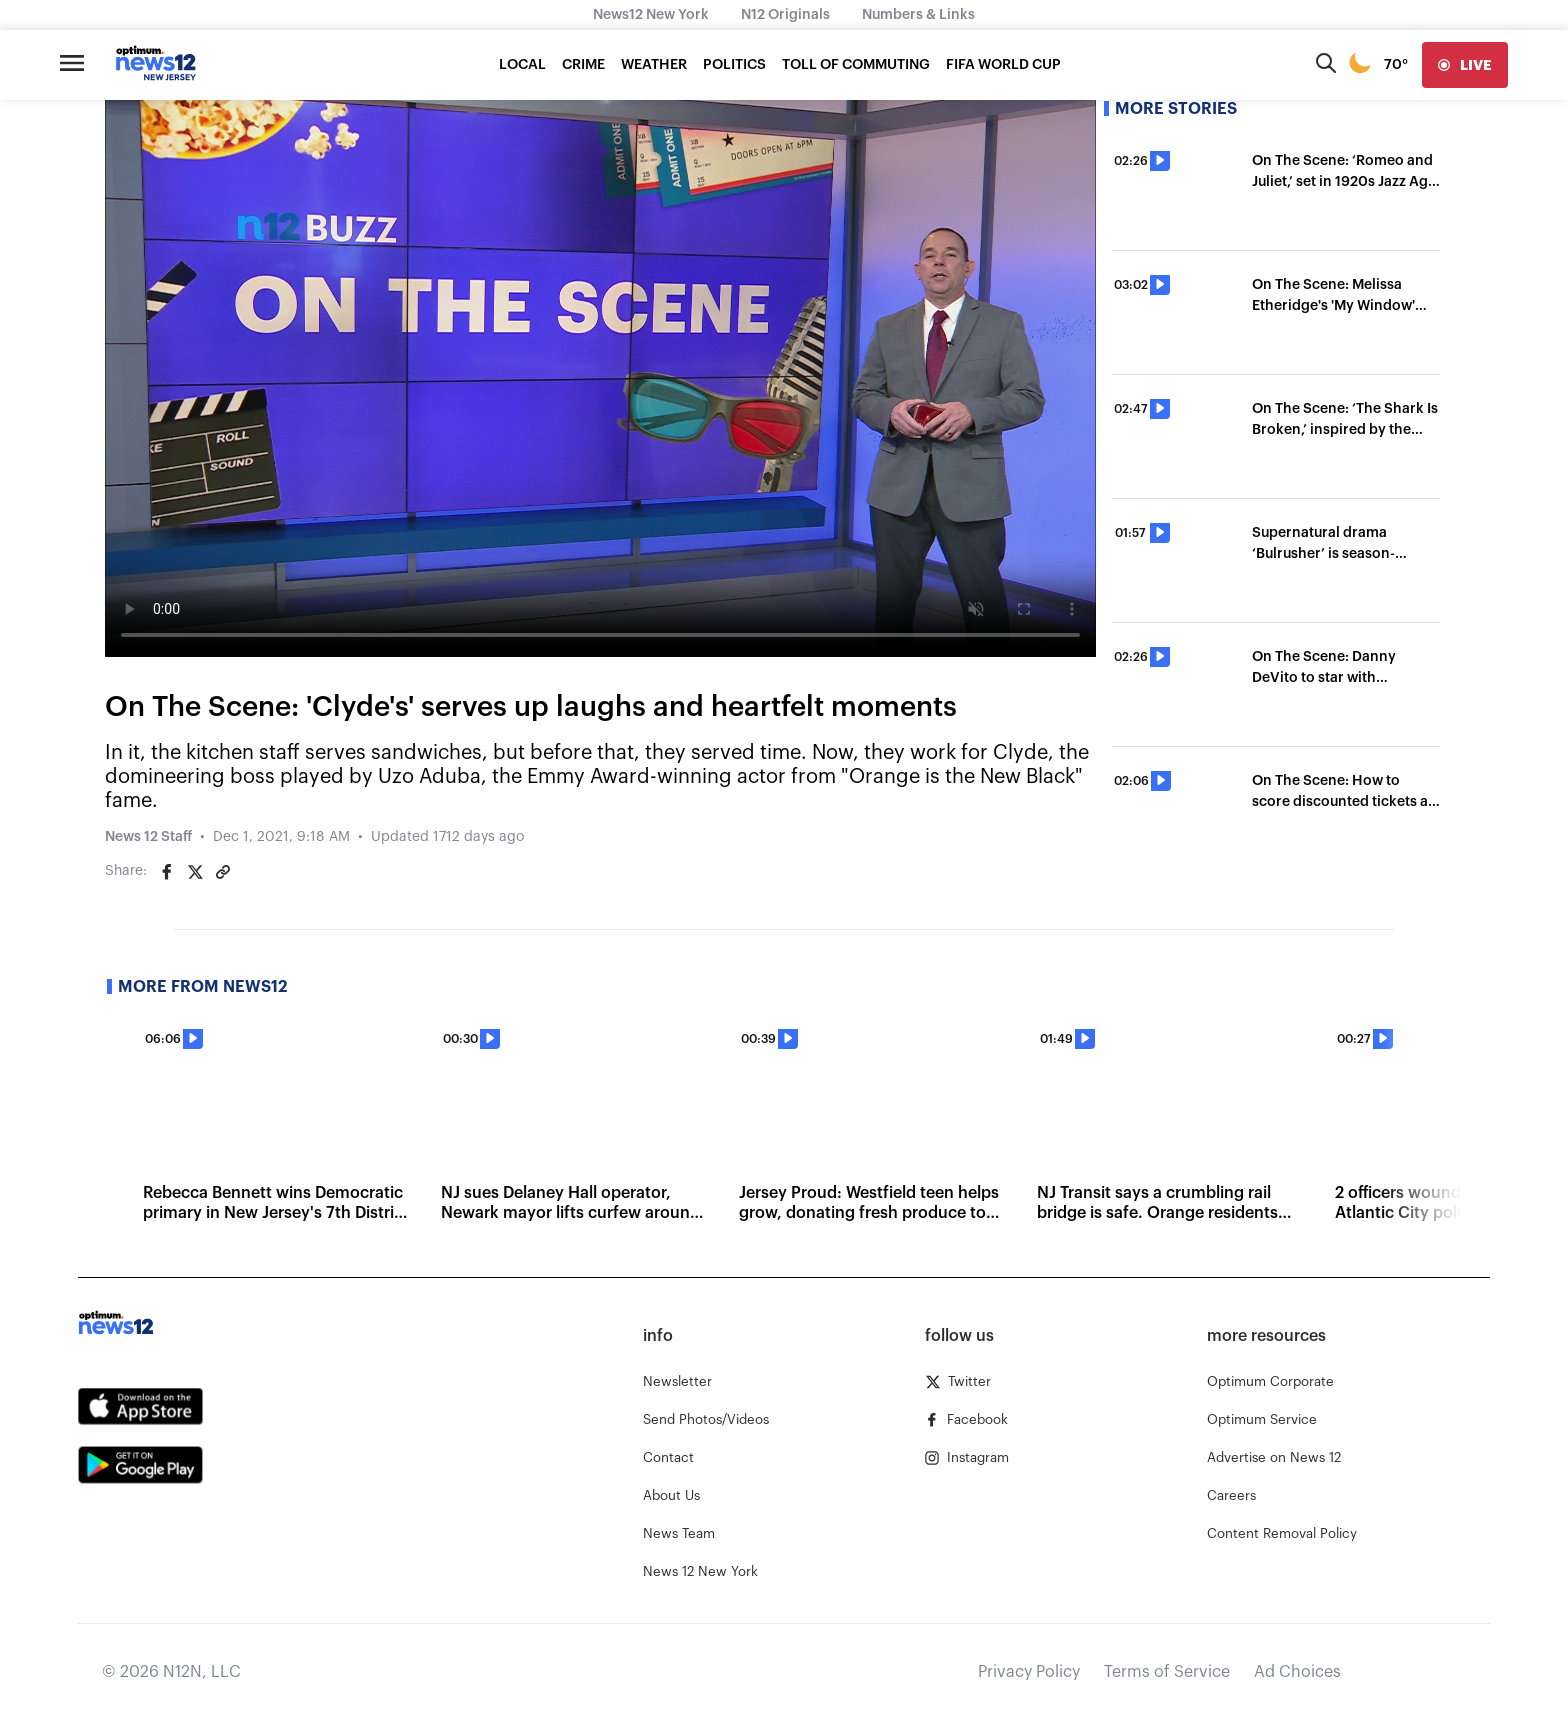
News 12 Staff (148, 837)
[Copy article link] (223, 872)
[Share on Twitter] (195, 872)
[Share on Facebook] (167, 872)
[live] (1465, 65)
